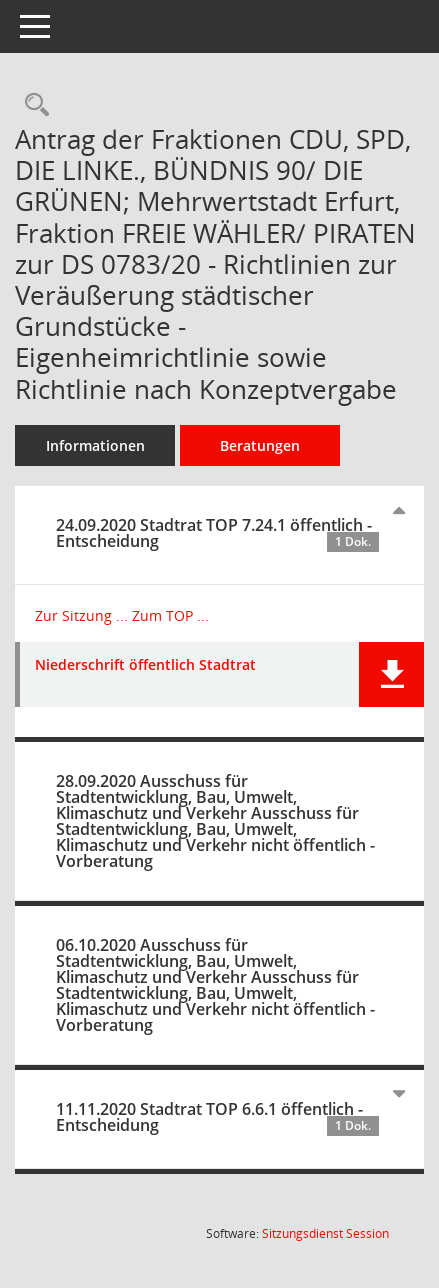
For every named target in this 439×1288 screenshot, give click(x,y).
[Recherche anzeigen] (32, 105)
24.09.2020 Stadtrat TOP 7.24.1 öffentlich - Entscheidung (217, 533)
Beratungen (260, 445)
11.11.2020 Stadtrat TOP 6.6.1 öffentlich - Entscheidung (217, 1117)
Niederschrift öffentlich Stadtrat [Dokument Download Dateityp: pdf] (145, 665)
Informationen (95, 445)
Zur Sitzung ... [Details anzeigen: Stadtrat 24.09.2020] (81, 615)
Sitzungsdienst (325, 1233)
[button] (391, 674)
